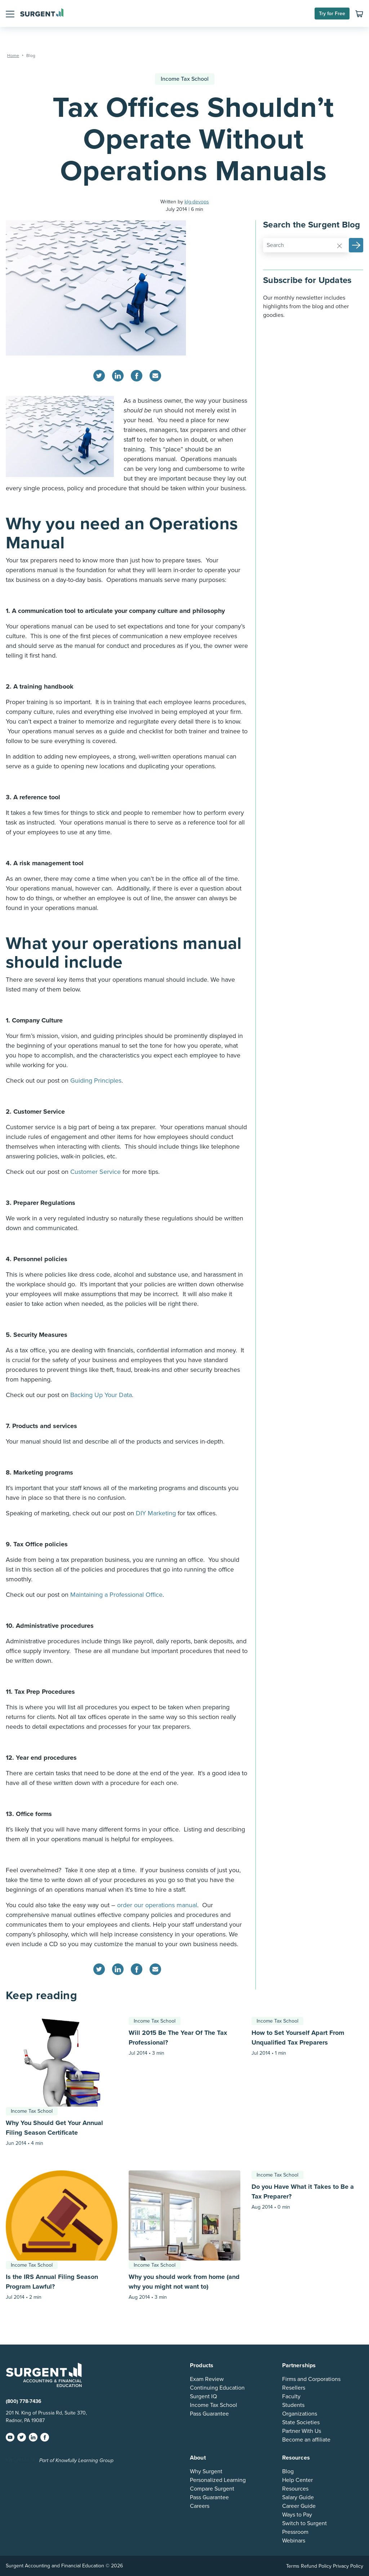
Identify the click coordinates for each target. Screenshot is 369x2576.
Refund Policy (316, 2566)
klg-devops (196, 202)
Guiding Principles (95, 1080)
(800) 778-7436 (23, 2401)
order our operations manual (157, 1905)
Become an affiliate (306, 2439)
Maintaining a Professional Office (116, 1595)
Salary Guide (298, 2497)
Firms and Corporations (311, 2379)
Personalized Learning (218, 2480)
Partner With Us (301, 2431)
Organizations (299, 2413)
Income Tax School (185, 79)
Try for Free (332, 13)
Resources (295, 2488)
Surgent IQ (203, 2396)
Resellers (293, 2387)
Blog (288, 2471)
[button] (10, 13)
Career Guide (299, 2506)
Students (293, 2405)
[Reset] (339, 245)
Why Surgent (206, 2471)
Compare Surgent (212, 2488)
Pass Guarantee (209, 2413)
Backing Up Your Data (101, 1395)
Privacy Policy (348, 2566)
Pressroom (295, 2532)
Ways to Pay (297, 2514)
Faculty (291, 2396)
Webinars (293, 2540)
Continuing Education (217, 2387)
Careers (199, 2506)
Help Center (297, 2480)
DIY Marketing (156, 1513)
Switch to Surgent (304, 2523)
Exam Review (207, 2379)
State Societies (301, 2422)
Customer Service (95, 1172)
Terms (292, 2566)
